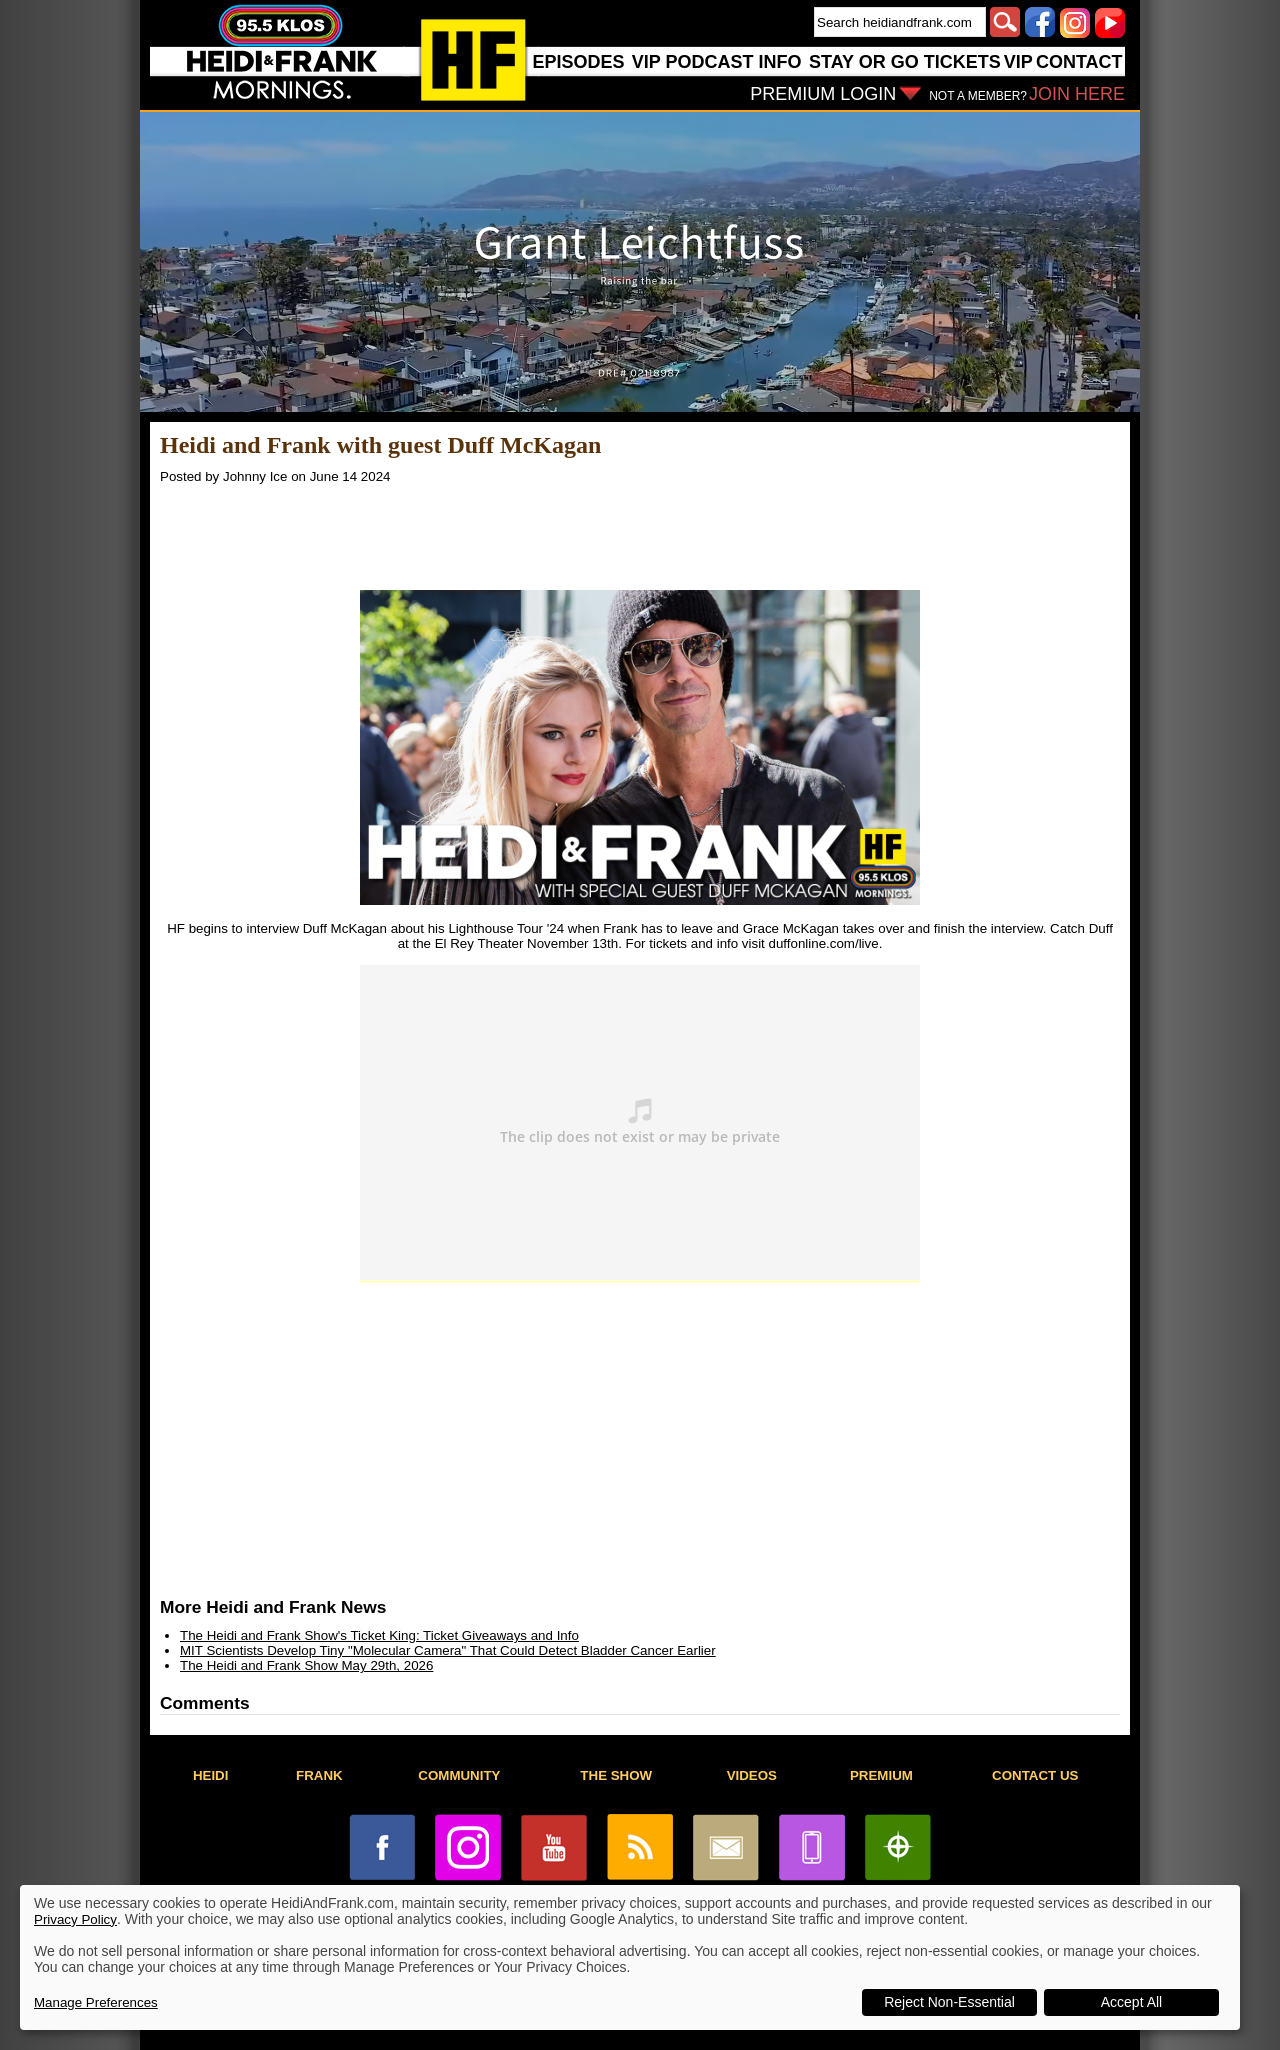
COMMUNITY (459, 1775)
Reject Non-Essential (949, 2002)
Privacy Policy (75, 1919)
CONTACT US (1035, 1775)
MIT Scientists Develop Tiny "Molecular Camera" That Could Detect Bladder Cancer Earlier (448, 1650)
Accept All (1131, 2002)
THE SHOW (616, 1775)
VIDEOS (752, 1775)
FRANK (319, 1775)
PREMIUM (881, 1775)
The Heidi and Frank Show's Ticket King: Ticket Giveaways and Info (379, 1635)
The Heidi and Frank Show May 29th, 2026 (306, 1665)
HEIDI (211, 1775)
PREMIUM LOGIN (823, 94)
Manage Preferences (96, 2002)
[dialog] (630, 1957)
